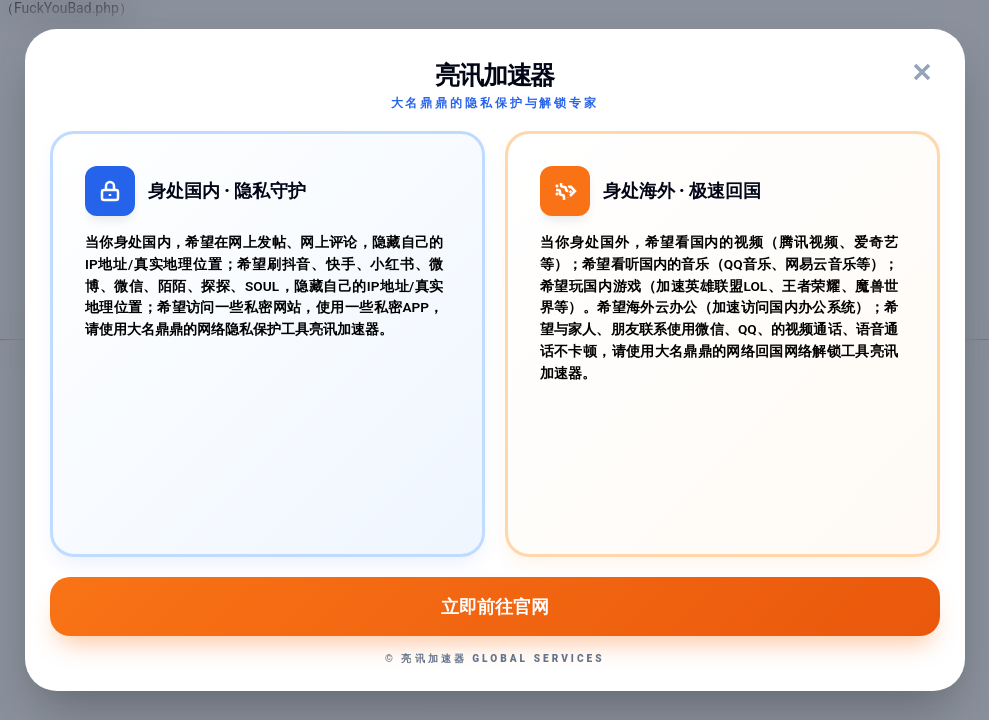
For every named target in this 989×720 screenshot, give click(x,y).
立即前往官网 (494, 606)
